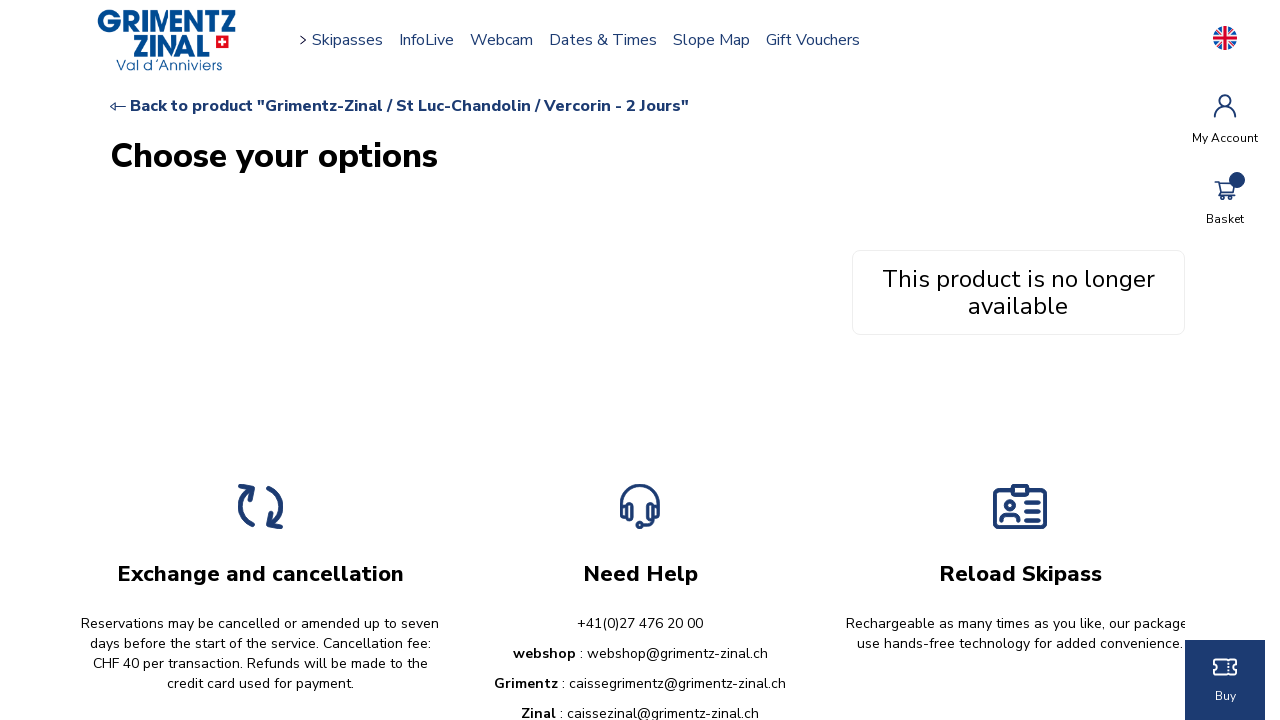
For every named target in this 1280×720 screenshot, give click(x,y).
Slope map (711, 40)
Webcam (501, 40)
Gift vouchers (813, 40)
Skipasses (347, 40)
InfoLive (426, 40)
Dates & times (603, 40)
